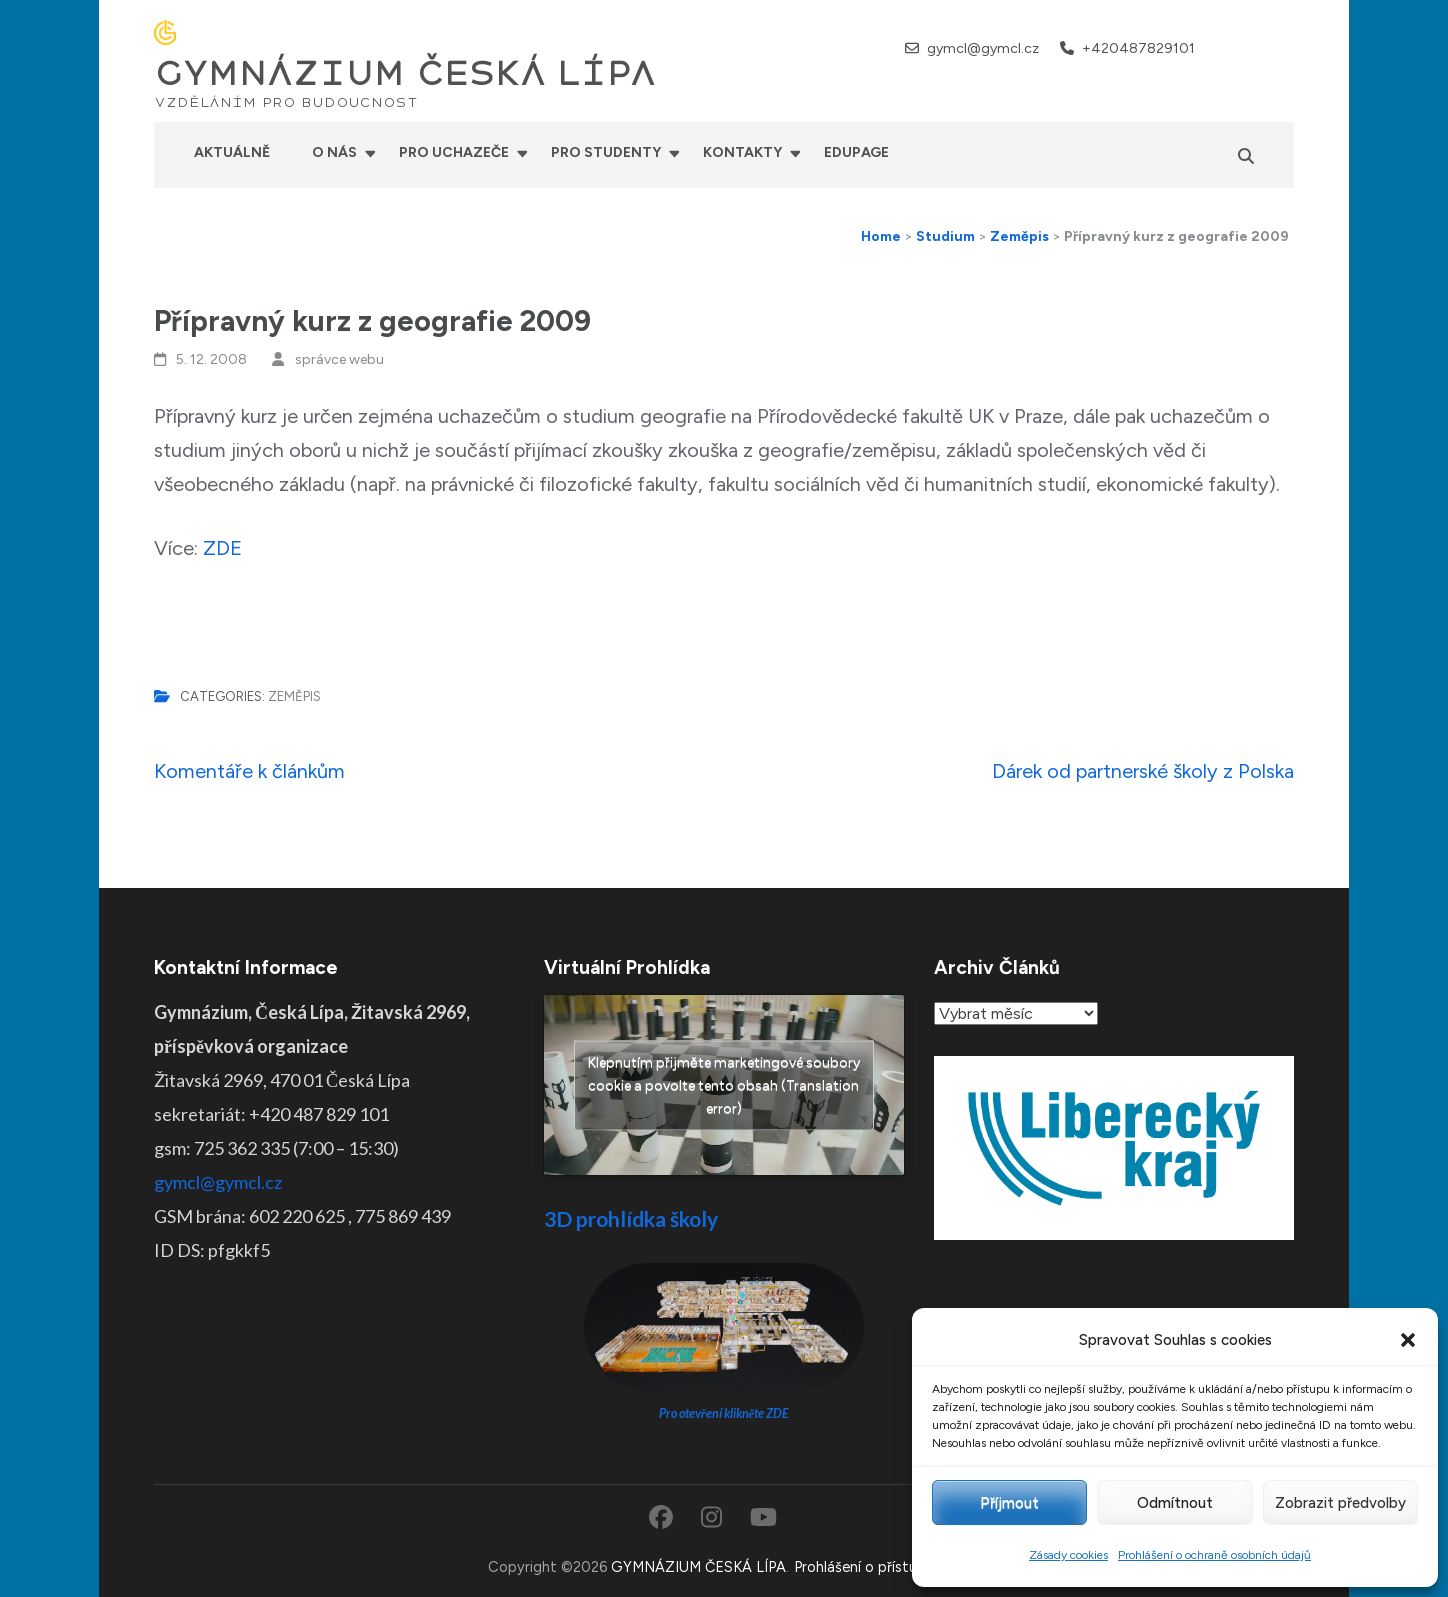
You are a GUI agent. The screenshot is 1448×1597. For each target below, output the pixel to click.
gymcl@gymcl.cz (983, 48)
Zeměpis (294, 696)
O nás (334, 152)
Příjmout (1009, 1503)
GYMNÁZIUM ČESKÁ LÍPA (405, 74)
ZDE (222, 548)
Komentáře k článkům (249, 771)
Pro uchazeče (454, 152)
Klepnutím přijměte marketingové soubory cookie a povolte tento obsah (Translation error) (724, 1085)
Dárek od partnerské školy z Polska (1143, 771)
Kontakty (742, 152)
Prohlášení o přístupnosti (877, 1567)
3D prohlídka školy (631, 1218)
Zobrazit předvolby (1340, 1503)
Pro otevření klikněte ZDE (724, 1413)
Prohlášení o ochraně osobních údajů (1214, 1555)
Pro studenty (606, 152)
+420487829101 (1138, 48)
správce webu (339, 359)
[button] (1408, 1340)
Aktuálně (232, 152)
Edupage (856, 152)
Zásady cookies (1068, 1555)
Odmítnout (1175, 1503)
